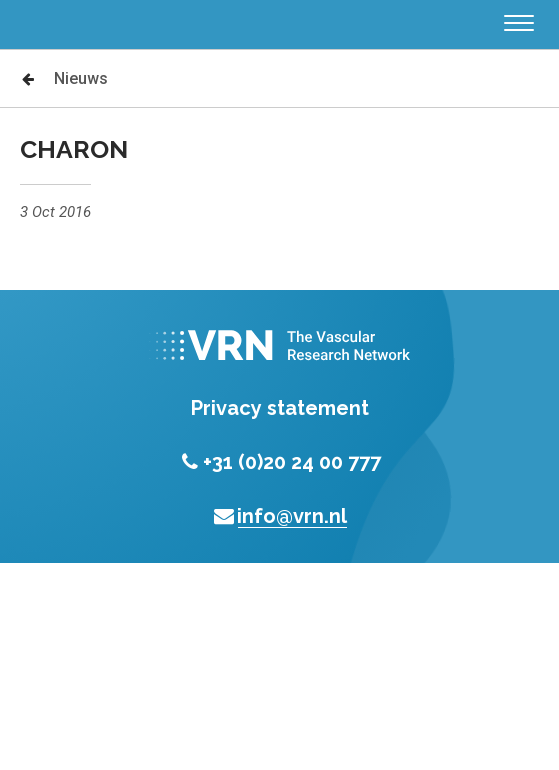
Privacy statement (280, 408)
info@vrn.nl (280, 516)
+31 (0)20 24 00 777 (280, 462)
